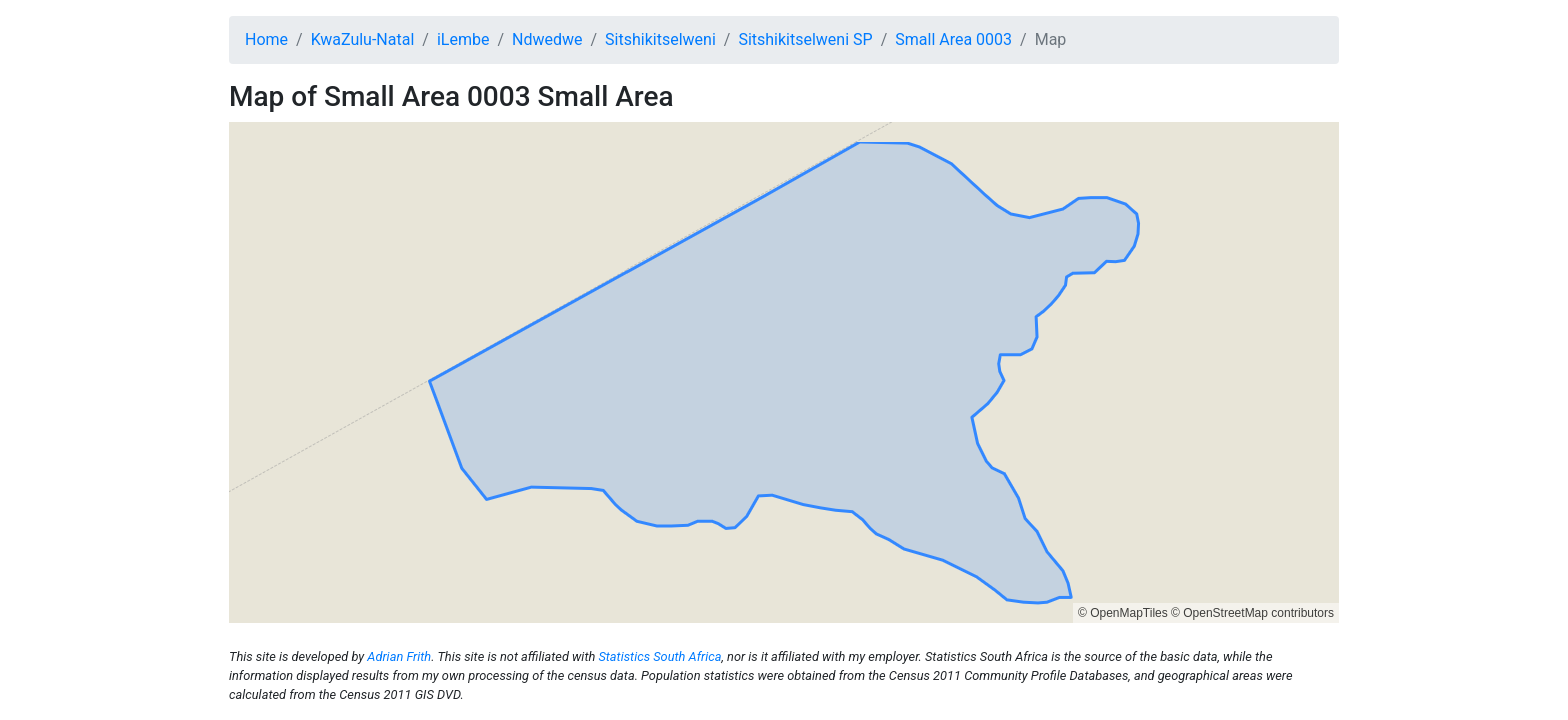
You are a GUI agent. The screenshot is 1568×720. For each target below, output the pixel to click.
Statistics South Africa (659, 656)
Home (266, 39)
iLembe (463, 39)
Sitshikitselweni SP (805, 39)
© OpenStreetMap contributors (1252, 613)
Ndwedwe (547, 39)
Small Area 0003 (953, 39)
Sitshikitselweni (660, 39)
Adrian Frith (399, 656)
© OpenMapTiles (1123, 613)
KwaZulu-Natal (363, 39)
